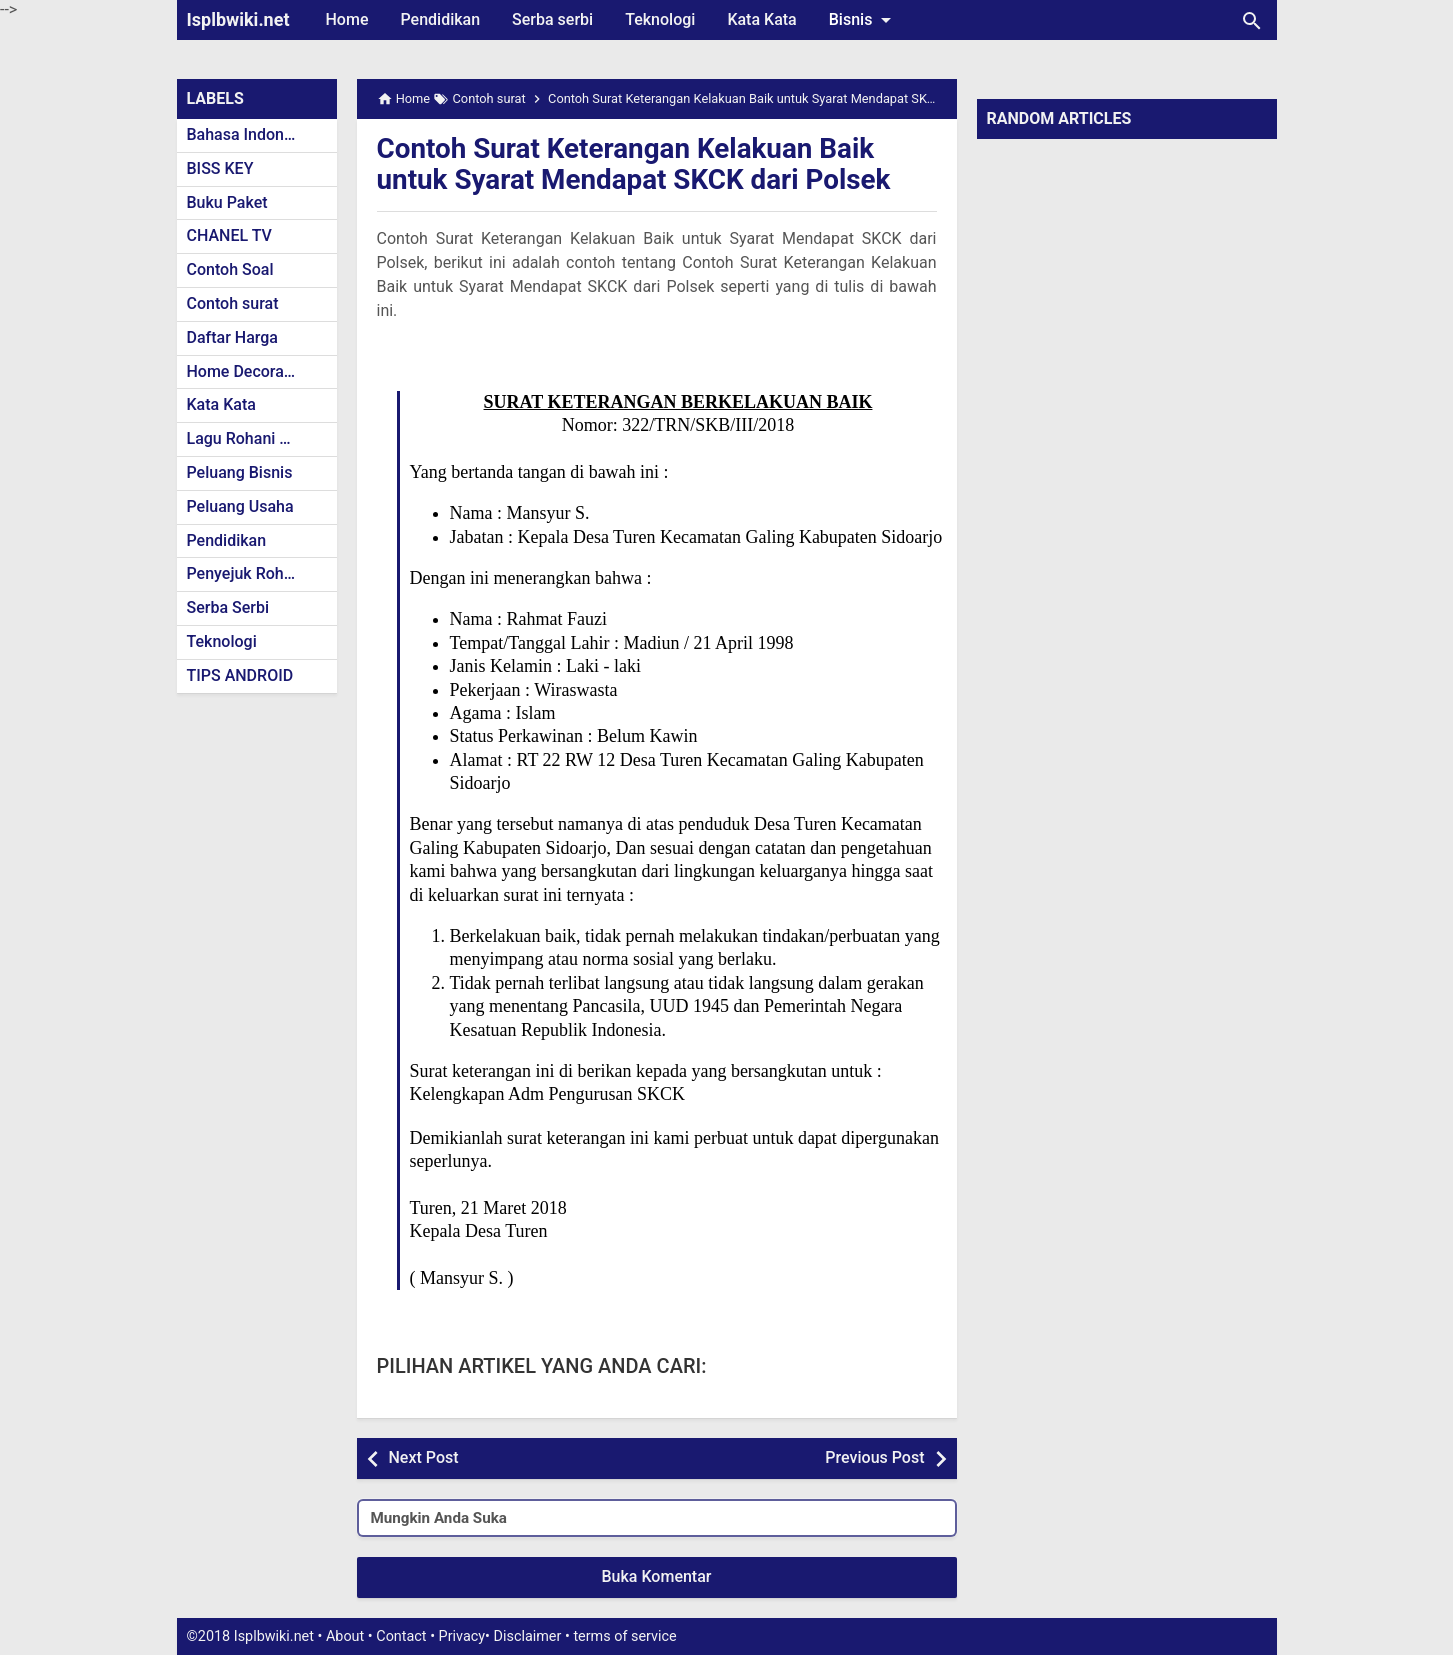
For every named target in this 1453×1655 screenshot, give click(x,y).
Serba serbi (552, 19)
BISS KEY (220, 168)
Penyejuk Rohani (246, 573)
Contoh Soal (230, 269)
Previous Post (874, 1457)
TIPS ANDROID (240, 675)
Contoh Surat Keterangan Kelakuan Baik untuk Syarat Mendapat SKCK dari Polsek (636, 164)
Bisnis (864, 20)
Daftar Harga (232, 337)
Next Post (424, 1457)
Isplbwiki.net (238, 19)
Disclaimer (528, 1636)
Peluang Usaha (240, 506)
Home (347, 19)
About (345, 1636)
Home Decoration (249, 371)
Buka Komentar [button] (657, 1576)
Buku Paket (227, 202)
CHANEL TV (229, 235)
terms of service (624, 1636)
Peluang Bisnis (240, 472)
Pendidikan (440, 19)
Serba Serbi (228, 607)
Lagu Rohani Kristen (259, 438)
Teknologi (660, 19)
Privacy (462, 1636)
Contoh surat (233, 303)
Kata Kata (761, 19)
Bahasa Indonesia (250, 134)
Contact (401, 1636)
